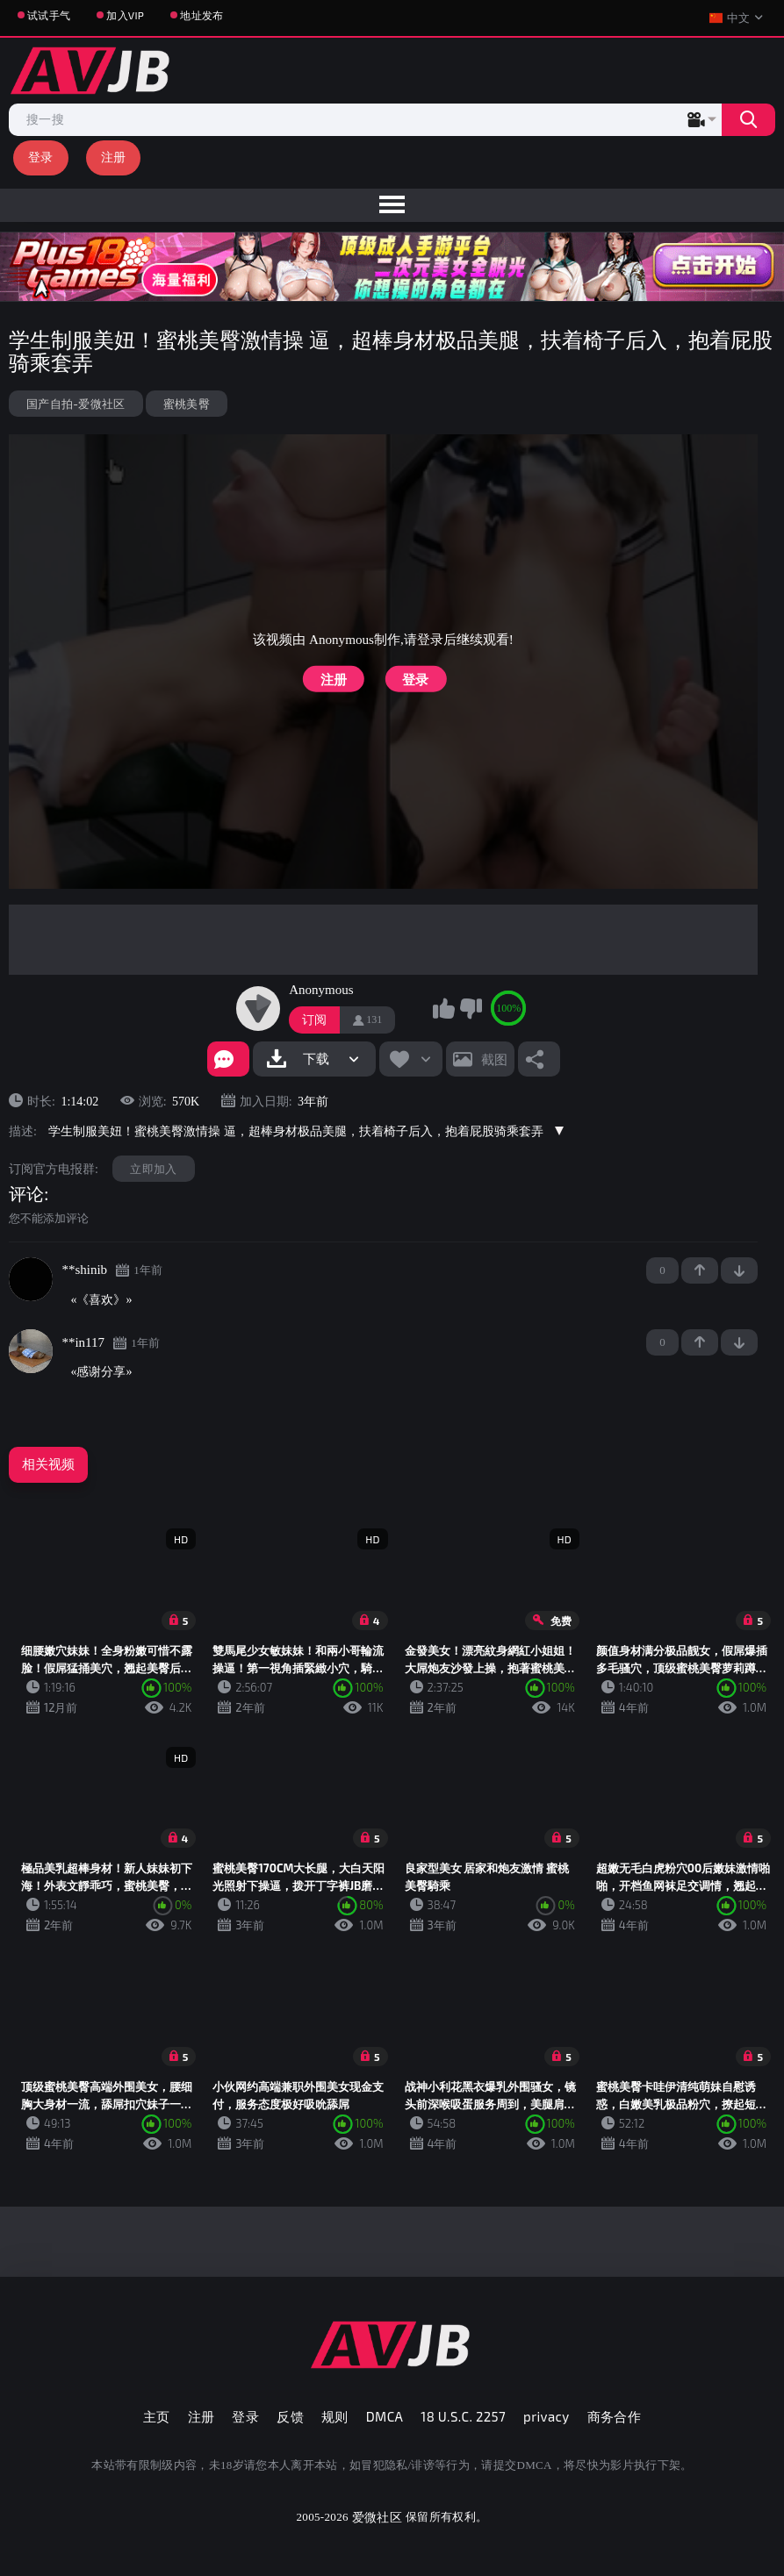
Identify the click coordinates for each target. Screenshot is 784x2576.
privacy (546, 2416)
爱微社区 (377, 2516)
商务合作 (614, 2416)
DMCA (385, 2416)
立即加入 (153, 1169)
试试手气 (48, 15)
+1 (699, 1270)
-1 (739, 1270)
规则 (335, 2416)
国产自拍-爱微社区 (76, 404)
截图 (494, 1059)
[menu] (392, 205)
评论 (26, 1194)
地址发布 (201, 15)
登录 (41, 156)
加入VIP (125, 15)
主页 (156, 2416)
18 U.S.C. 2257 (463, 2416)
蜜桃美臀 (186, 404)
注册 (113, 156)
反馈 (290, 2416)
